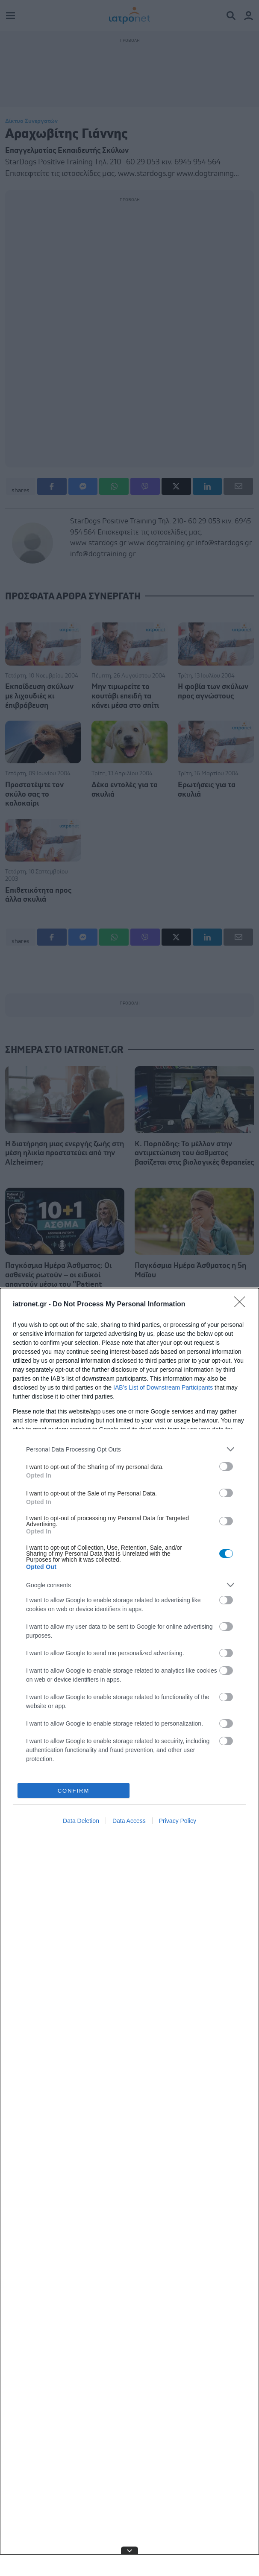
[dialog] (129, 1932)
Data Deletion (81, 1820)
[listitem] (129, 1449)
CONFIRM (74, 1790)
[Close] (242, 1305)
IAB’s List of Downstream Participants (163, 1387)
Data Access (129, 1820)
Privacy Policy (177, 1820)
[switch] (226, 1466)
